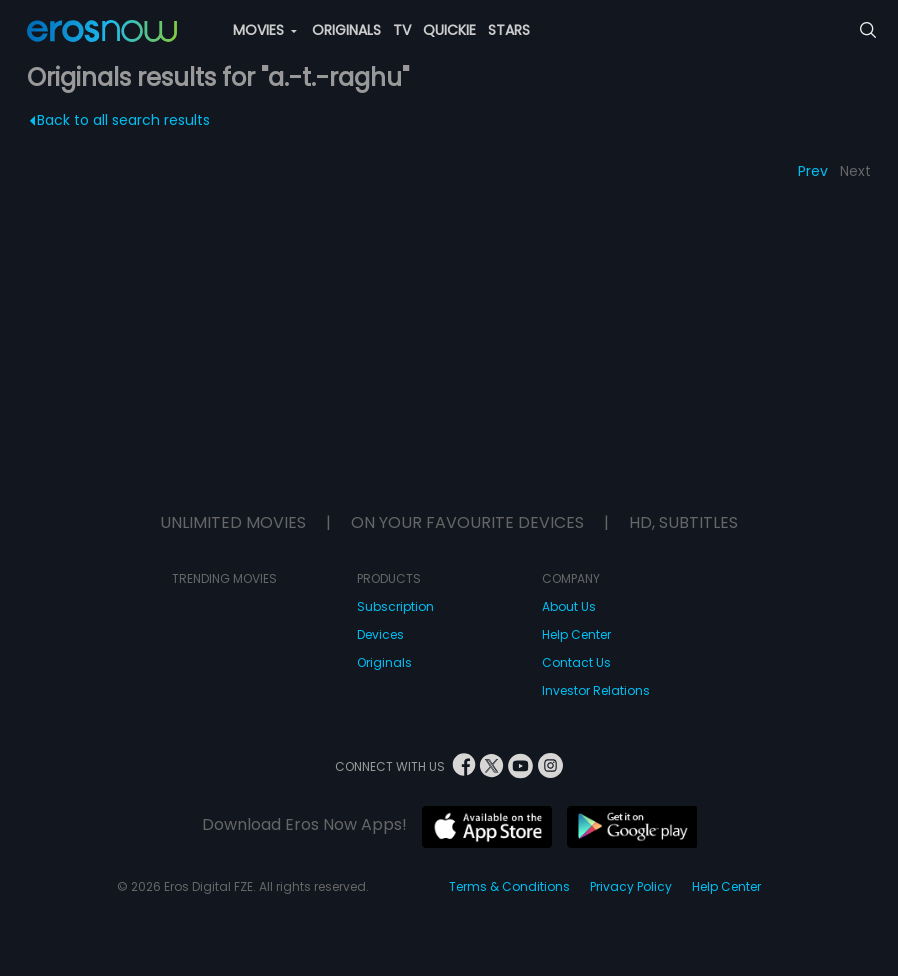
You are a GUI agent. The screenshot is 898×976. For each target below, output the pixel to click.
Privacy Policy (631, 886)
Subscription (395, 606)
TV (402, 30)
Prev (813, 171)
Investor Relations (596, 690)
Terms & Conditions (509, 886)
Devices (380, 634)
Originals (384, 662)
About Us (569, 606)
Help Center (576, 634)
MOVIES (265, 30)
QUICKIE (449, 30)
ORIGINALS (346, 30)
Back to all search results (119, 120)
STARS (509, 30)
